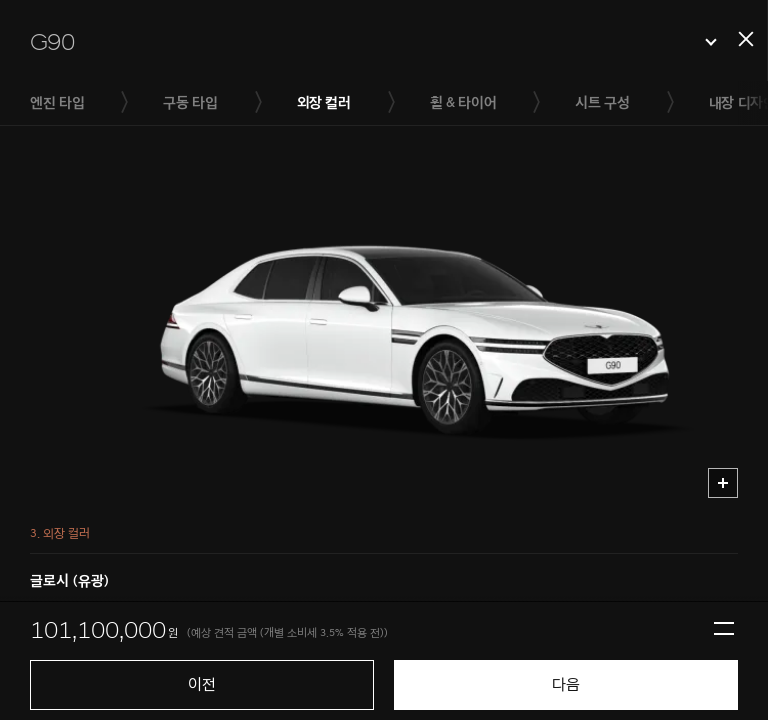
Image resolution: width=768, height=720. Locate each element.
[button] (373, 42)
